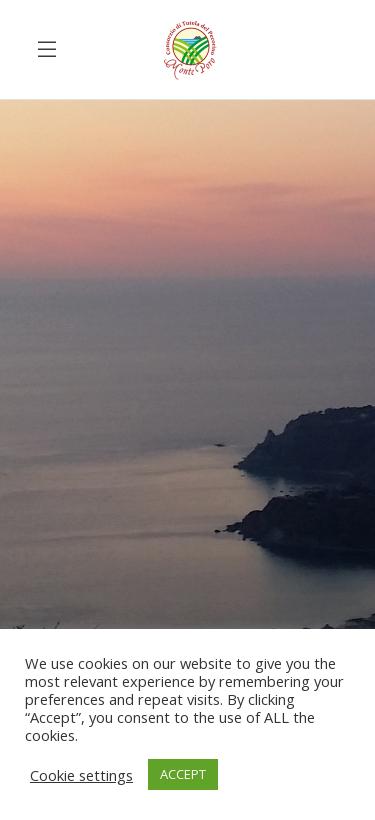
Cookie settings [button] (81, 775)
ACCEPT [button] (183, 774)
